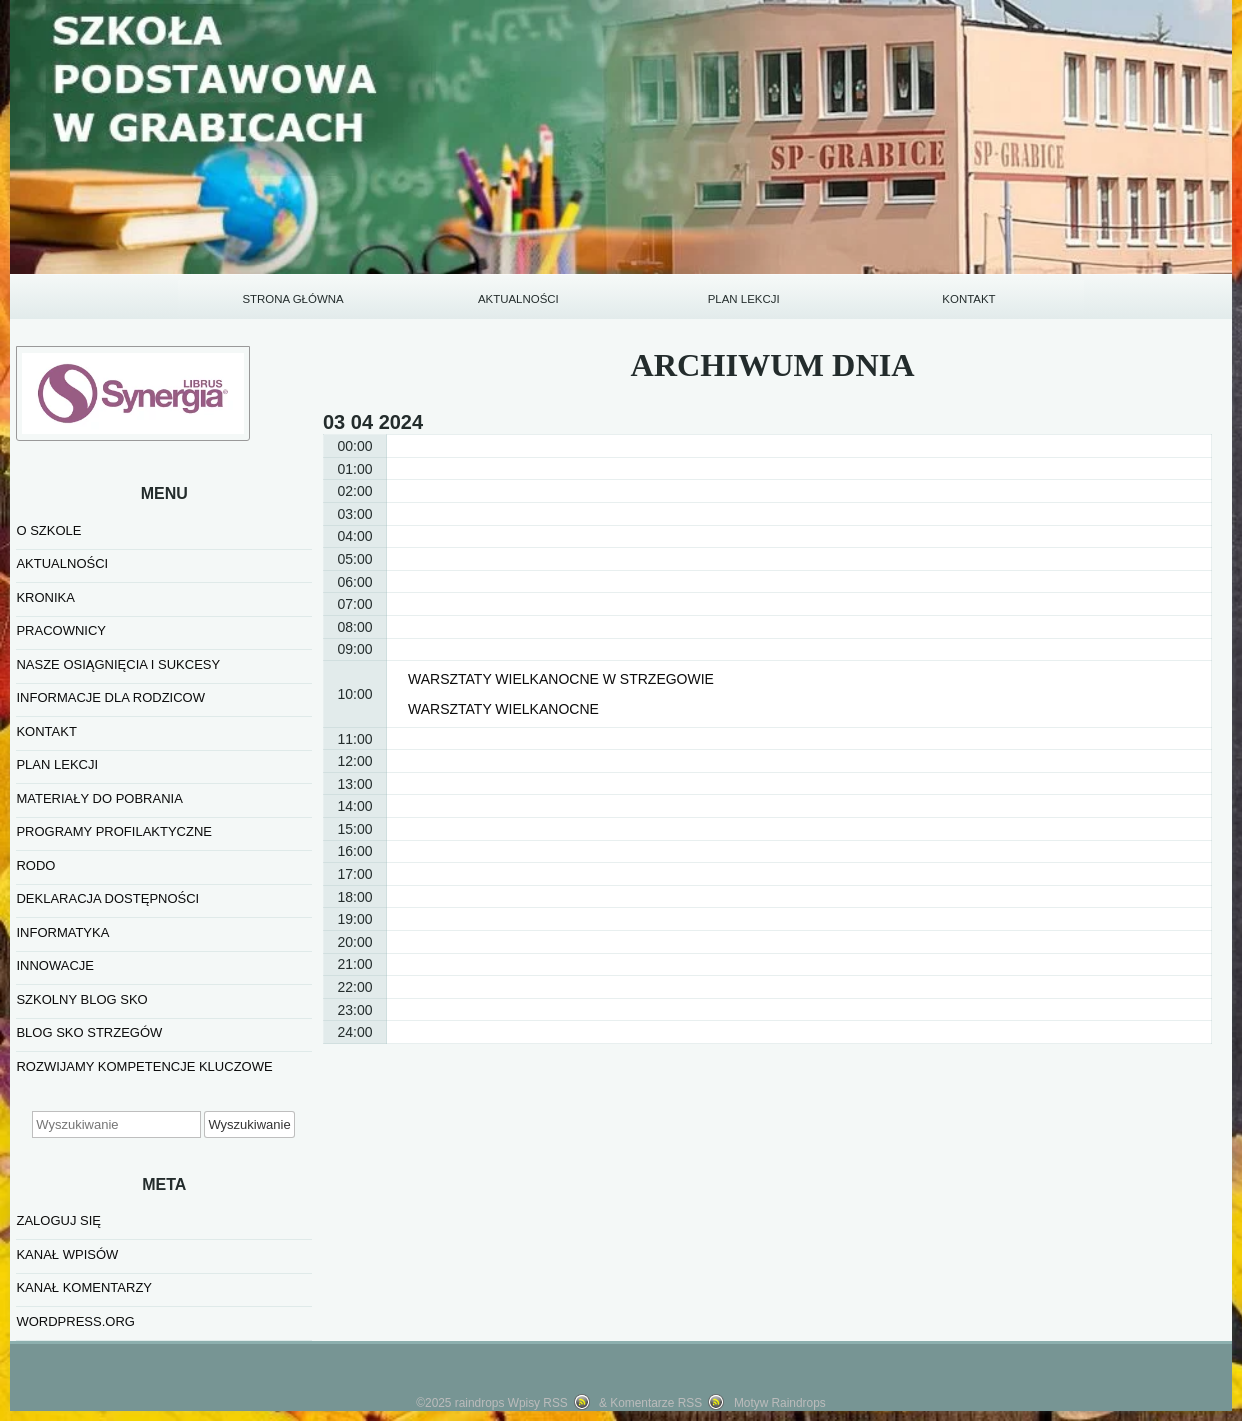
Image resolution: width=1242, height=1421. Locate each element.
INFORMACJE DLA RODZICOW (110, 697)
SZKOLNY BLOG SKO (81, 999)
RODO (35, 865)
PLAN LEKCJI (744, 299)
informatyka (62, 932)
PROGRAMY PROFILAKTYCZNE (114, 831)
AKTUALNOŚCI (518, 299)
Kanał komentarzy (84, 1287)
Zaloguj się (58, 1220)
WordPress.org (75, 1321)
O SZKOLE (48, 530)
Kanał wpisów (67, 1254)
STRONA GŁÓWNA (292, 299)
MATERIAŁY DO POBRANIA (99, 798)
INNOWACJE (55, 965)
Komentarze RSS (656, 1403)
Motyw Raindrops (780, 1403)
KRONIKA (45, 597)
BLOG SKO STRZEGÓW (89, 1032)
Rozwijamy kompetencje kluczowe (144, 1066)
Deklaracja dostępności (107, 898)
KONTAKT (968, 299)
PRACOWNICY (61, 630)
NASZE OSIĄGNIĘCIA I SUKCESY (118, 664)
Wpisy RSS (538, 1403)
